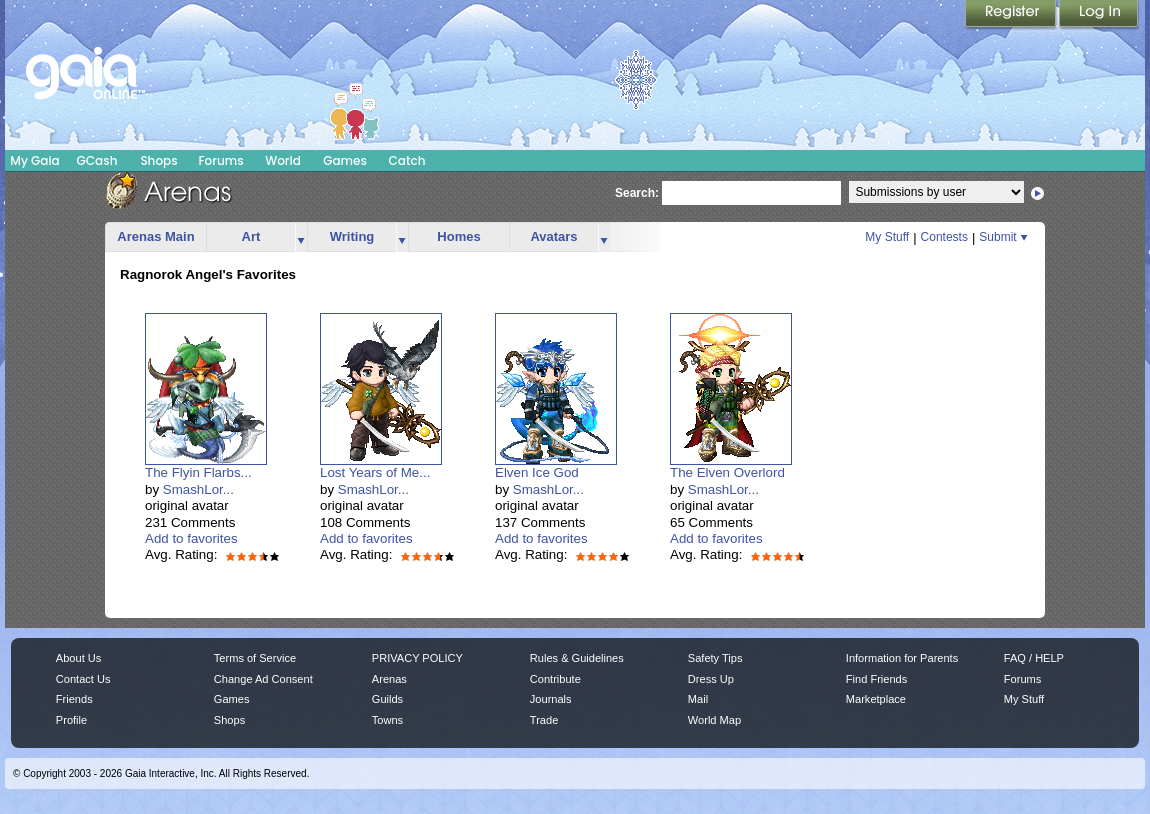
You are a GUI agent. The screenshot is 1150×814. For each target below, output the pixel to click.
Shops (158, 160)
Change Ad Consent (263, 679)
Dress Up (711, 679)
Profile (71, 720)
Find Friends (876, 679)
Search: (637, 193)
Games (345, 160)
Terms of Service (255, 658)
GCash (97, 160)
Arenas (389, 679)
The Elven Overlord (727, 472)
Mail (698, 699)
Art (251, 236)
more (301, 237)
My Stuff (887, 237)
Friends (74, 699)
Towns (387, 720)
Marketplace (876, 699)
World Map (714, 720)
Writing (352, 236)
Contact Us (83, 679)
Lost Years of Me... (375, 472)
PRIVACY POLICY (417, 658)
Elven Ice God (537, 472)
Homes (458, 236)
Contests (944, 237)
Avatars (553, 236)
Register (1012, 15)
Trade (544, 720)
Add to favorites (191, 538)
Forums (220, 160)
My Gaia (34, 160)
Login (1099, 15)
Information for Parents (902, 658)
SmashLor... (198, 489)
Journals (551, 699)
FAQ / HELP (1034, 658)
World (283, 160)
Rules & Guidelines (577, 658)
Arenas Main (155, 236)
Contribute (555, 679)
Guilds (387, 699)
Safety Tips (715, 658)
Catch (407, 160)
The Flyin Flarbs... (198, 472)
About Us (78, 658)
